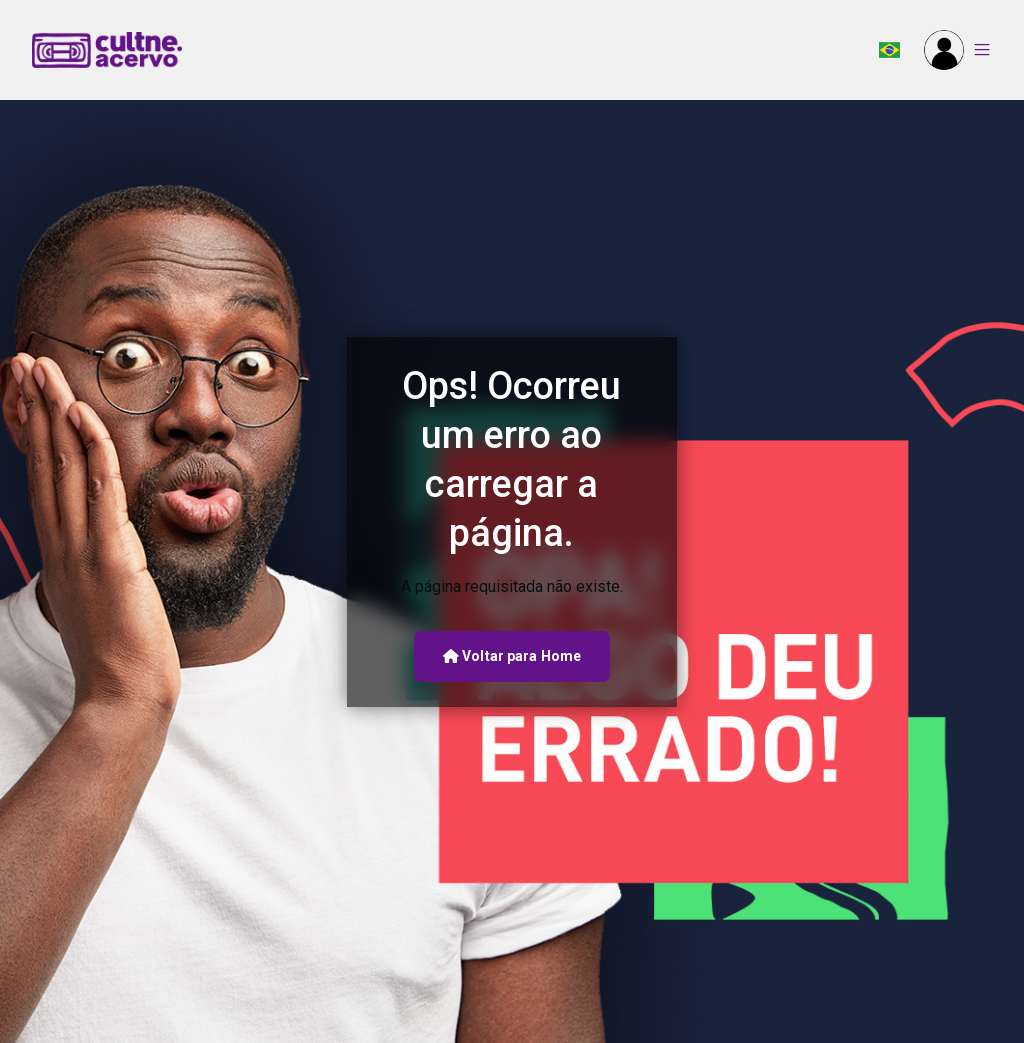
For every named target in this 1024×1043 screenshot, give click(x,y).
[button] (889, 50)
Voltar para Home (512, 656)
